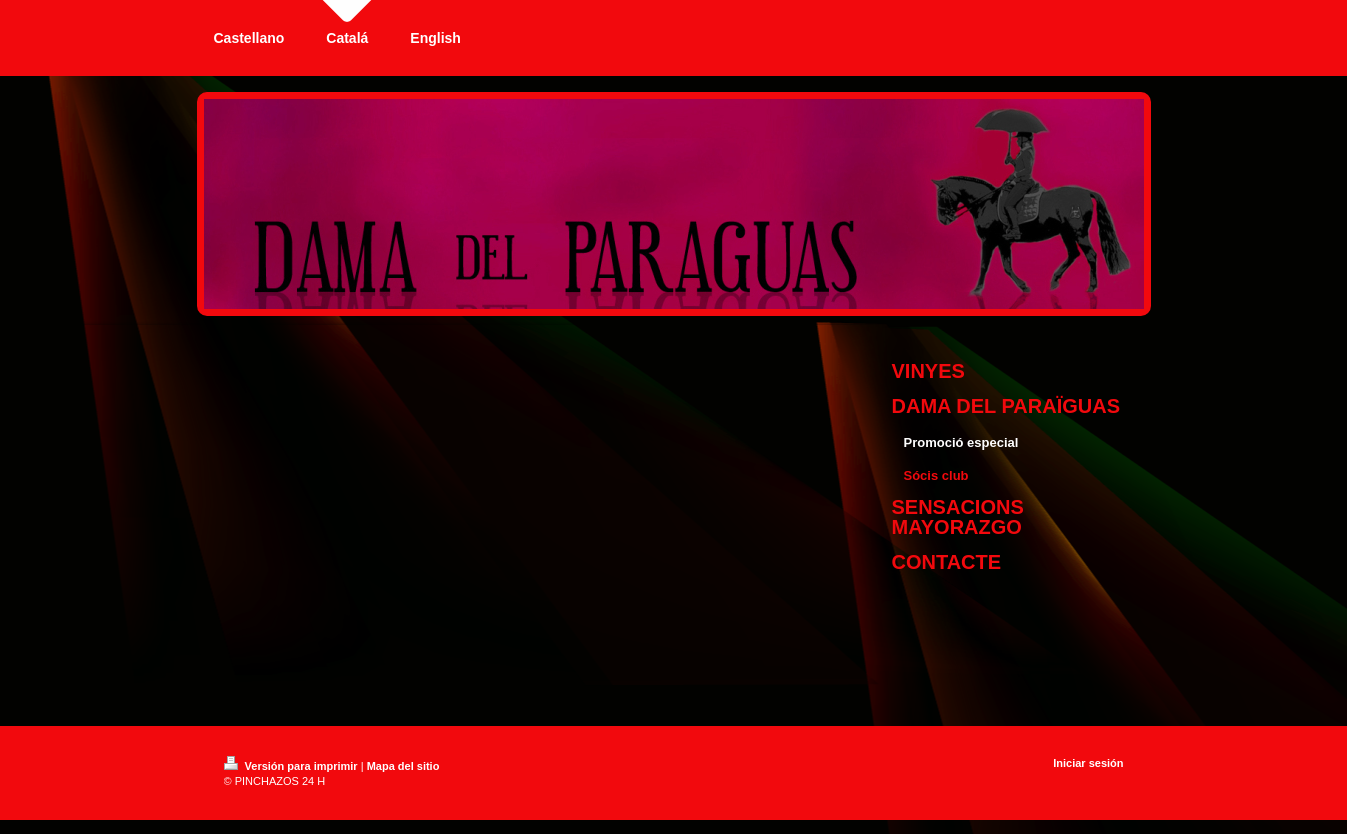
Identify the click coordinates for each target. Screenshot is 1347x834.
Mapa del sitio (403, 766)
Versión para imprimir (292, 766)
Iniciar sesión (1088, 763)
